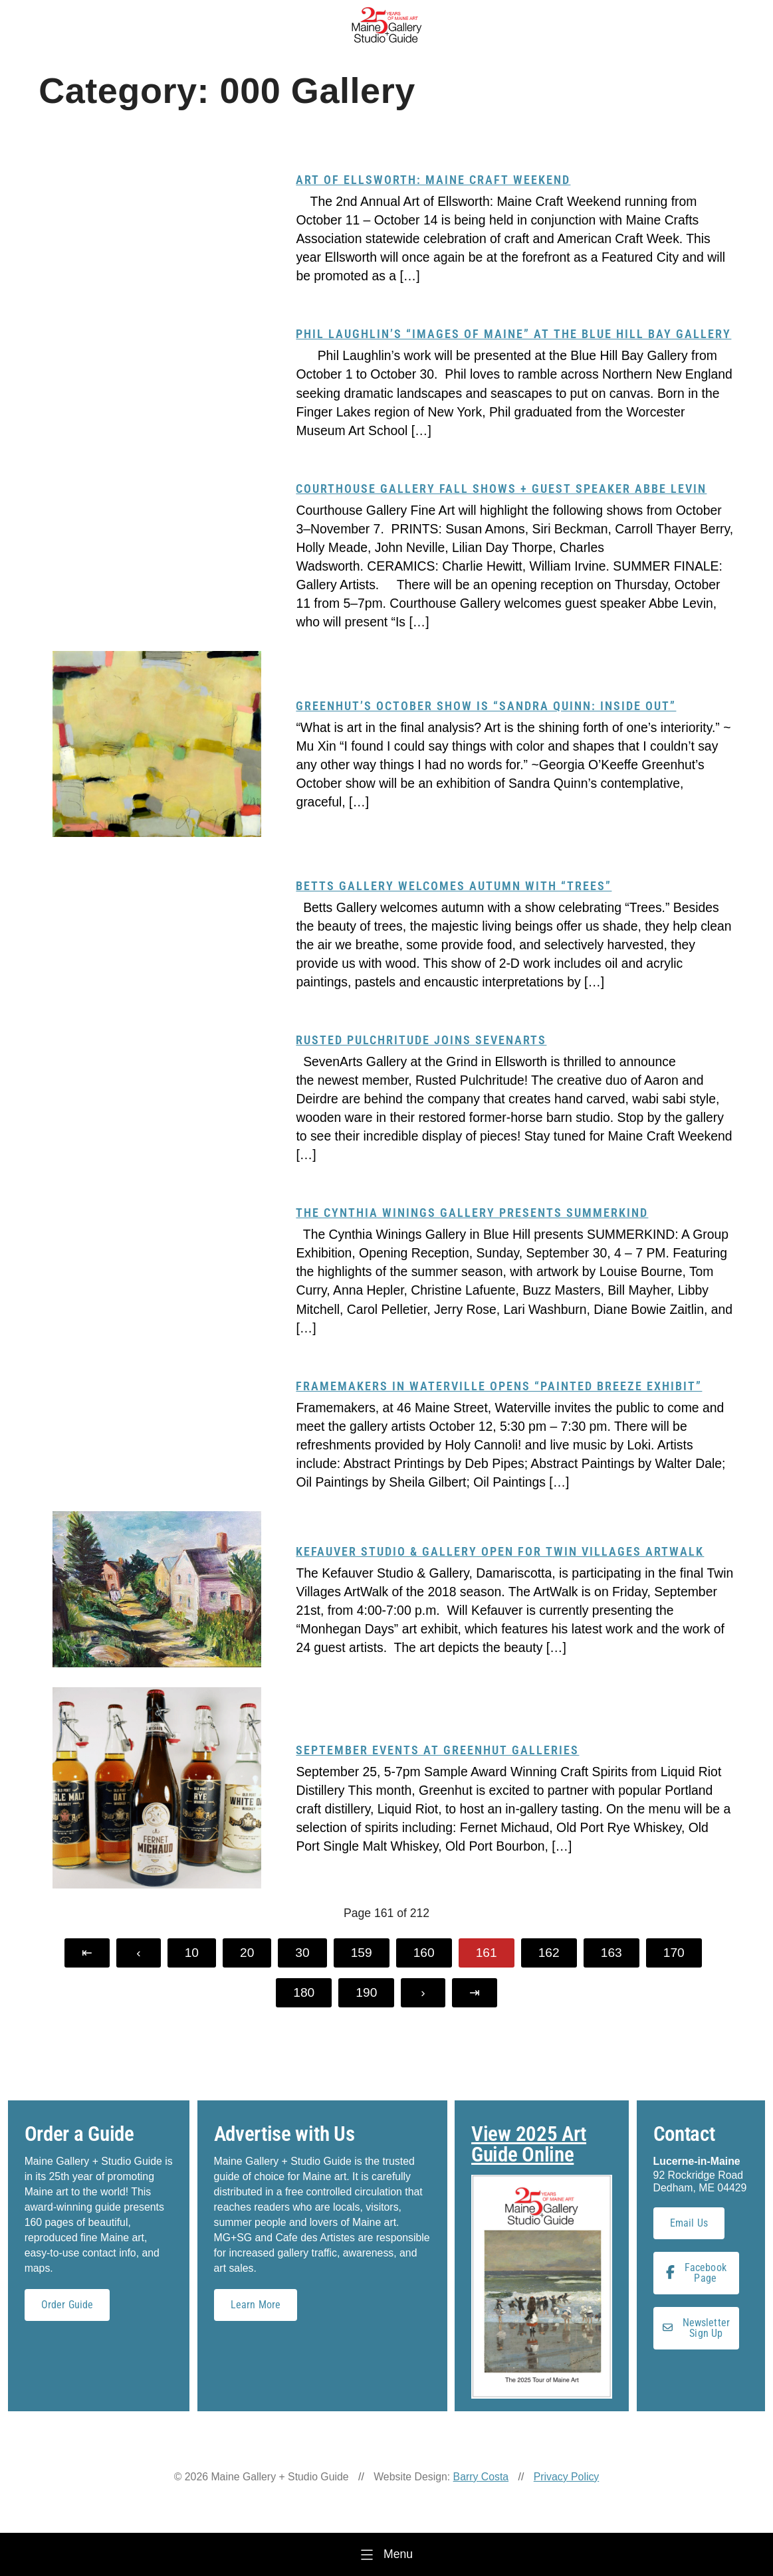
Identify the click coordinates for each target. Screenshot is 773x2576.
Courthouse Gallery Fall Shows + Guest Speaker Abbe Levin (501, 489)
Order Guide (67, 2304)
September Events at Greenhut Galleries (437, 1750)
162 (549, 1953)
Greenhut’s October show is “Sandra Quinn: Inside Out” (486, 706)
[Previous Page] (138, 1953)
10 (192, 1953)
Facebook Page (696, 2272)
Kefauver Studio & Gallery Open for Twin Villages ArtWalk (500, 1551)
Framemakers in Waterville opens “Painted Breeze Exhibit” (499, 1386)
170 (674, 1953)
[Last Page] (474, 1992)
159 (361, 1953)
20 (247, 1953)
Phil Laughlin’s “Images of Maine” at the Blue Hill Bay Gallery (513, 334)
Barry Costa (481, 2476)
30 (302, 1953)
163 (611, 1953)
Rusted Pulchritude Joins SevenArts (421, 1040)
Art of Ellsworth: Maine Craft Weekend (433, 180)
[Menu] (386, 2554)
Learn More (256, 2304)
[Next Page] (423, 1992)
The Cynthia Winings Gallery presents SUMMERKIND (472, 1213)
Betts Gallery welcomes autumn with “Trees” (453, 886)
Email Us (689, 2223)
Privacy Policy (567, 2476)
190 (366, 1992)
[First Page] (87, 1953)
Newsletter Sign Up (696, 2328)
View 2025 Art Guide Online (528, 2144)
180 (303, 1992)
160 (424, 1953)
